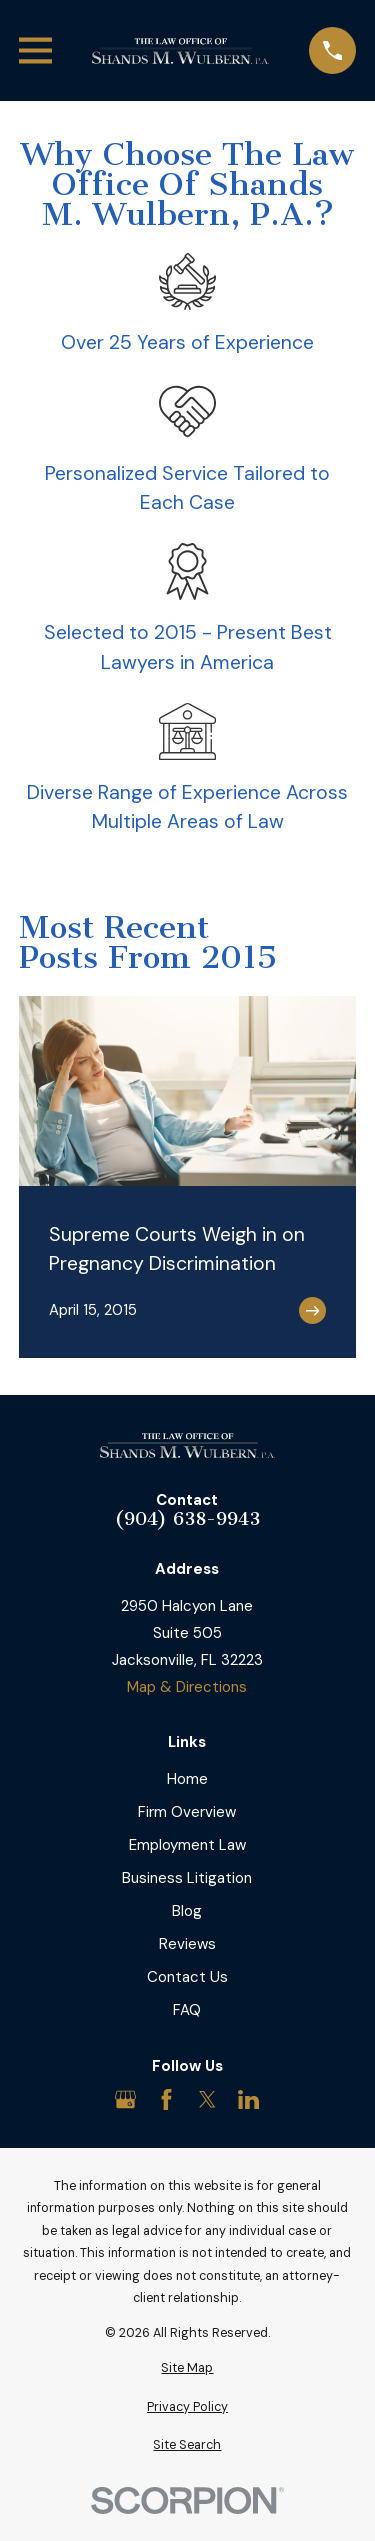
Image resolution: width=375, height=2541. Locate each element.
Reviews (187, 1944)
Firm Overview (187, 1812)
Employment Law (187, 1845)
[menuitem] (187, 2368)
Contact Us (187, 1977)
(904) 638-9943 (187, 1519)
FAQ (187, 2010)
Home (187, 1779)
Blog (187, 1911)
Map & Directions (187, 1687)
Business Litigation (187, 1878)
